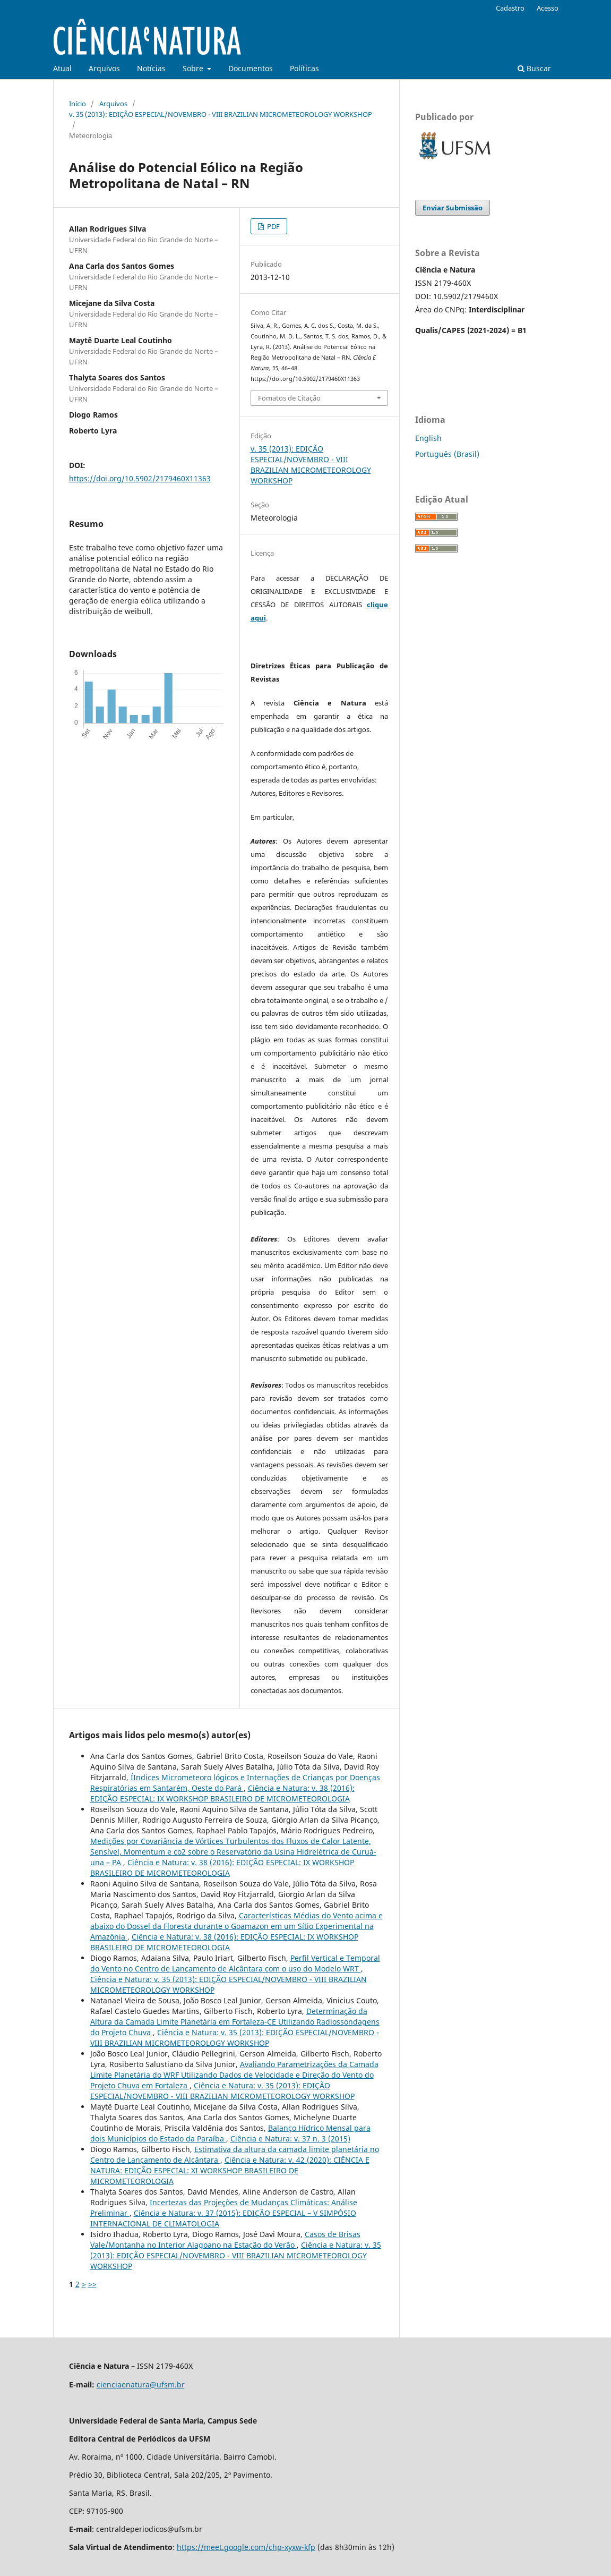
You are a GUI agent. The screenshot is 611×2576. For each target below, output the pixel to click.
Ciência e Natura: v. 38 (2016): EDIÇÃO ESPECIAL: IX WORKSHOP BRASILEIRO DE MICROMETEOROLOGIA (222, 1793)
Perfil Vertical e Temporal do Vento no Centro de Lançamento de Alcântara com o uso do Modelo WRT (235, 1963)
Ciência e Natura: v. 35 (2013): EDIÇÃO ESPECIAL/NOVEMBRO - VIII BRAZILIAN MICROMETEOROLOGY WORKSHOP (234, 2037)
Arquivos (104, 68)
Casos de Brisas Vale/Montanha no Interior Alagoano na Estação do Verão (225, 2239)
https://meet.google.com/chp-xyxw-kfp (246, 2547)
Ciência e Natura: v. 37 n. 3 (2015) (290, 2138)
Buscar (534, 68)
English (428, 438)
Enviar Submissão (453, 207)
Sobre (194, 68)
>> (92, 2284)
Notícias (151, 68)
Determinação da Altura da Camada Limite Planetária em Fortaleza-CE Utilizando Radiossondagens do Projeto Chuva (235, 2021)
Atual (62, 68)
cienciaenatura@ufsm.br (141, 2384)
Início (77, 103)
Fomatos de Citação (289, 398)
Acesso (547, 8)
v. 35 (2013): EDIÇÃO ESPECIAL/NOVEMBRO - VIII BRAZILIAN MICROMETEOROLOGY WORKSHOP (220, 114)
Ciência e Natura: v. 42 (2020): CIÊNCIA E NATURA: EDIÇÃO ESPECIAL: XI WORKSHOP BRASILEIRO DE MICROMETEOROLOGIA (229, 2170)
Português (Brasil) (447, 454)
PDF (272, 226)
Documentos (250, 68)
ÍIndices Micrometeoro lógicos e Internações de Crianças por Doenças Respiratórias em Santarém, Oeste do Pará (235, 1782)
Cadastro (510, 8)
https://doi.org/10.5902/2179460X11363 (140, 478)
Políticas (304, 68)
